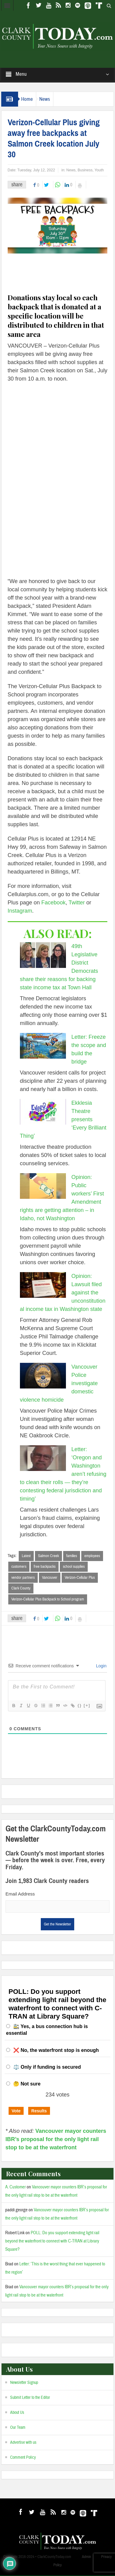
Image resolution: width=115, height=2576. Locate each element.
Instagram (20, 911)
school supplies (74, 1566)
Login (100, 1666)
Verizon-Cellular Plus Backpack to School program (47, 1599)
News (44, 99)
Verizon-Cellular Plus (80, 1577)
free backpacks (45, 1566)
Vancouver (49, 1577)
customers (18, 1566)
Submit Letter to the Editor (30, 2398)
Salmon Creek (48, 1555)
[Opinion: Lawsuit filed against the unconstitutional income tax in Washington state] (43, 1285)
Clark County (20, 1588)
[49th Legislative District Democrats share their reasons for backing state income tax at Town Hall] (43, 955)
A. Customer (15, 2188)
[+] (87, 1706)
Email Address (20, 1894)
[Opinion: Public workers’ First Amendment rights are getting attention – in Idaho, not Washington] (43, 1186)
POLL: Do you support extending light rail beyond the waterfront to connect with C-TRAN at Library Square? (52, 2242)
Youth (99, 170)
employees (92, 1555)
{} (80, 1706)
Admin (86, 2557)
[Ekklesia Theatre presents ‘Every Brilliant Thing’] (43, 1112)
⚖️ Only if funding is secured (47, 2067)
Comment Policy (23, 2458)
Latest (26, 1555)
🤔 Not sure (26, 2084)
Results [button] (39, 2111)
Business (85, 170)
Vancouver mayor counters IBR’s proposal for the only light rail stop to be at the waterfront (56, 2140)
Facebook (53, 902)
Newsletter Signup (24, 2383)
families (71, 1555)
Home (27, 99)
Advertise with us (23, 2443)
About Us (17, 2413)
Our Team (17, 2428)
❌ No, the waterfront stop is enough (56, 2050)
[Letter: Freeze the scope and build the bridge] (43, 1046)
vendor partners (23, 1577)
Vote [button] (16, 2111)
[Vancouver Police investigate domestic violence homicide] (43, 1375)
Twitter (77, 902)
